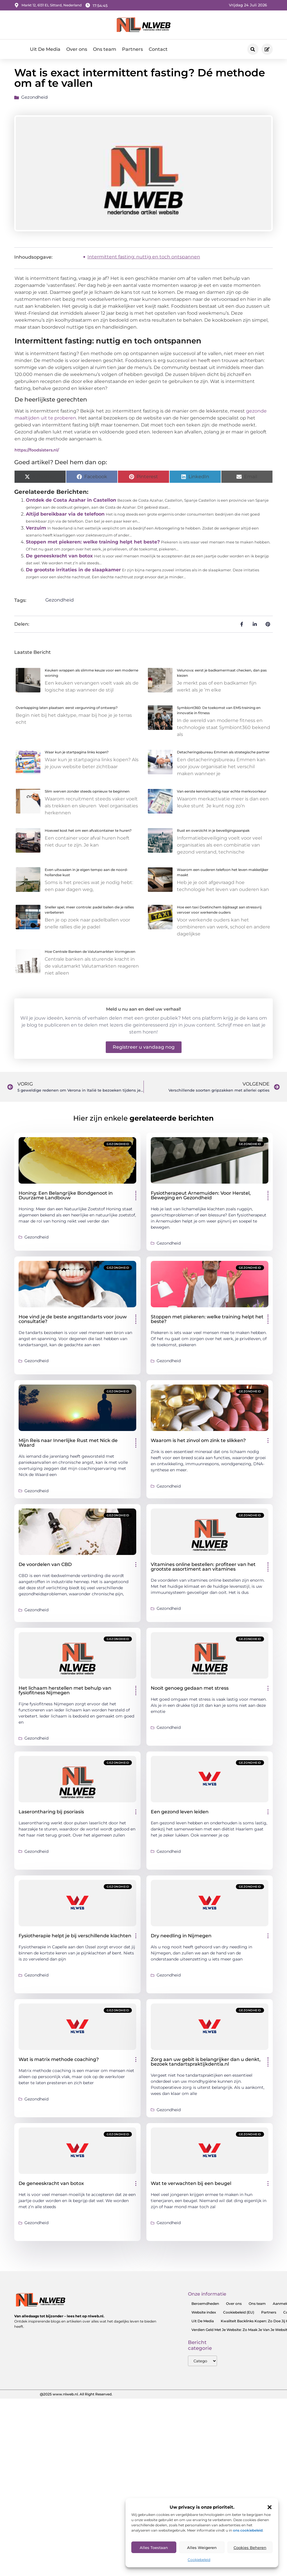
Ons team (104, 49)
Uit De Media (45, 49)
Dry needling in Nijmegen (181, 1940)
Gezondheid (34, 102)
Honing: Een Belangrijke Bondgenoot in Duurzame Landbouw (66, 1200)
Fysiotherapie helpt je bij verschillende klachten (75, 1940)
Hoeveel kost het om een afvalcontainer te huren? (88, 835)
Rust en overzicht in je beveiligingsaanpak (213, 835)
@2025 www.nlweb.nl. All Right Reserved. (76, 2398)
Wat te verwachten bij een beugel (191, 2187)
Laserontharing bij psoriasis (51, 1816)
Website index (203, 2316)
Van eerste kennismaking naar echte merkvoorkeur (221, 796)
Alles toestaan (154, 2547)
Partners (132, 49)
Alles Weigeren (202, 2547)
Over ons (76, 49)
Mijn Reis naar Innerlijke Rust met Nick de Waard (68, 1447)
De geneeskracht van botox (59, 560)
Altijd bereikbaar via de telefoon (65, 518)
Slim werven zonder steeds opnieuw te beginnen (87, 796)
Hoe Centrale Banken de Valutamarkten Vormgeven (90, 956)
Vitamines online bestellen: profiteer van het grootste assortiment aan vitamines (203, 1571)
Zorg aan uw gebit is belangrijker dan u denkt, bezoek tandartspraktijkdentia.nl (206, 2066)
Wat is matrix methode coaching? (59, 2064)
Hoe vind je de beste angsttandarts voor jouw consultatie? (73, 1323)
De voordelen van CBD (45, 1568)
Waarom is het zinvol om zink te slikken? (198, 1445)
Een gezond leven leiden (180, 1816)
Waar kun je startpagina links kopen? (77, 757)
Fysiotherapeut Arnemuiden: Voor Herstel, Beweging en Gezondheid (201, 1200)
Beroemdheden (205, 2308)
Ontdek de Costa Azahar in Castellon (71, 504)
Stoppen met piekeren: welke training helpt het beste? (93, 546)
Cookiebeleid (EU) (238, 2316)
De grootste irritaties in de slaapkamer (73, 574)
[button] (269, 2507)
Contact (158, 49)
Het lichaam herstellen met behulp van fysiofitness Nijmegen (65, 1695)
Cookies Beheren (250, 2547)
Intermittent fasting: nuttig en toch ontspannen (143, 261)
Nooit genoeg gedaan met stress (190, 1692)
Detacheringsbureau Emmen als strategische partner (223, 757)
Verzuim (36, 532)
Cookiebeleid (199, 2559)
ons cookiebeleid (248, 2530)
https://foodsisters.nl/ (37, 454)
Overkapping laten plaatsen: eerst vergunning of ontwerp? (67, 712)
